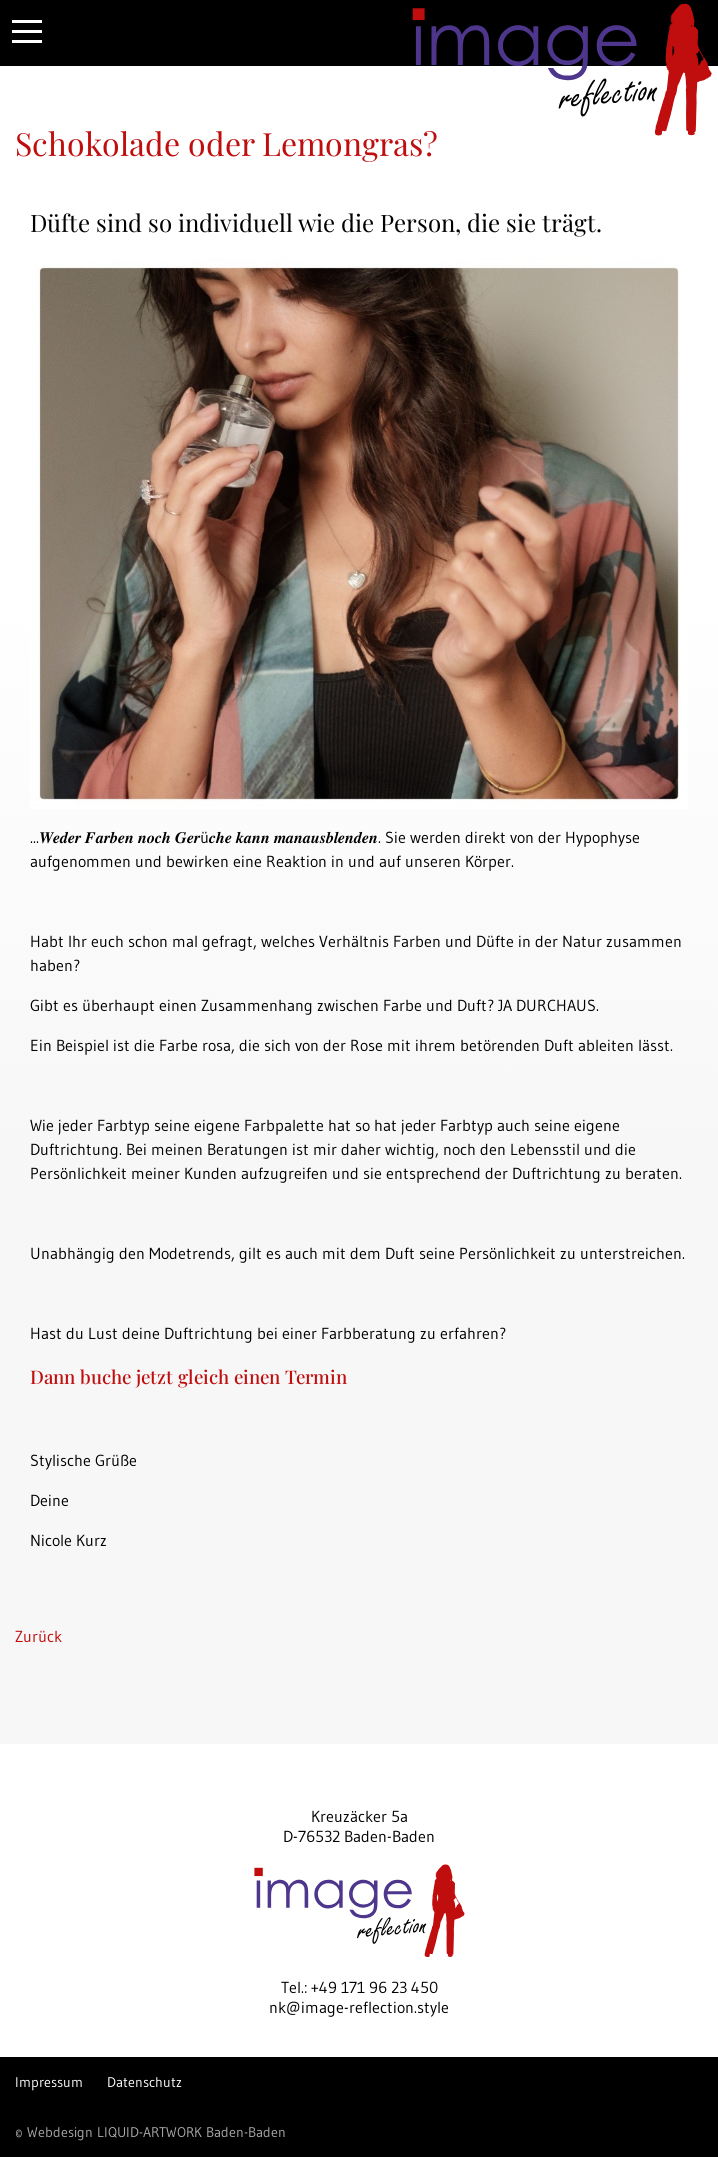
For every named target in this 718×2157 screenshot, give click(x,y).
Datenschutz (144, 2082)
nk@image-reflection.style (359, 2007)
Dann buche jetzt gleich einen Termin (188, 1376)
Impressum (49, 2082)
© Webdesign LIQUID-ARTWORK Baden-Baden (150, 2132)
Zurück (38, 1636)
